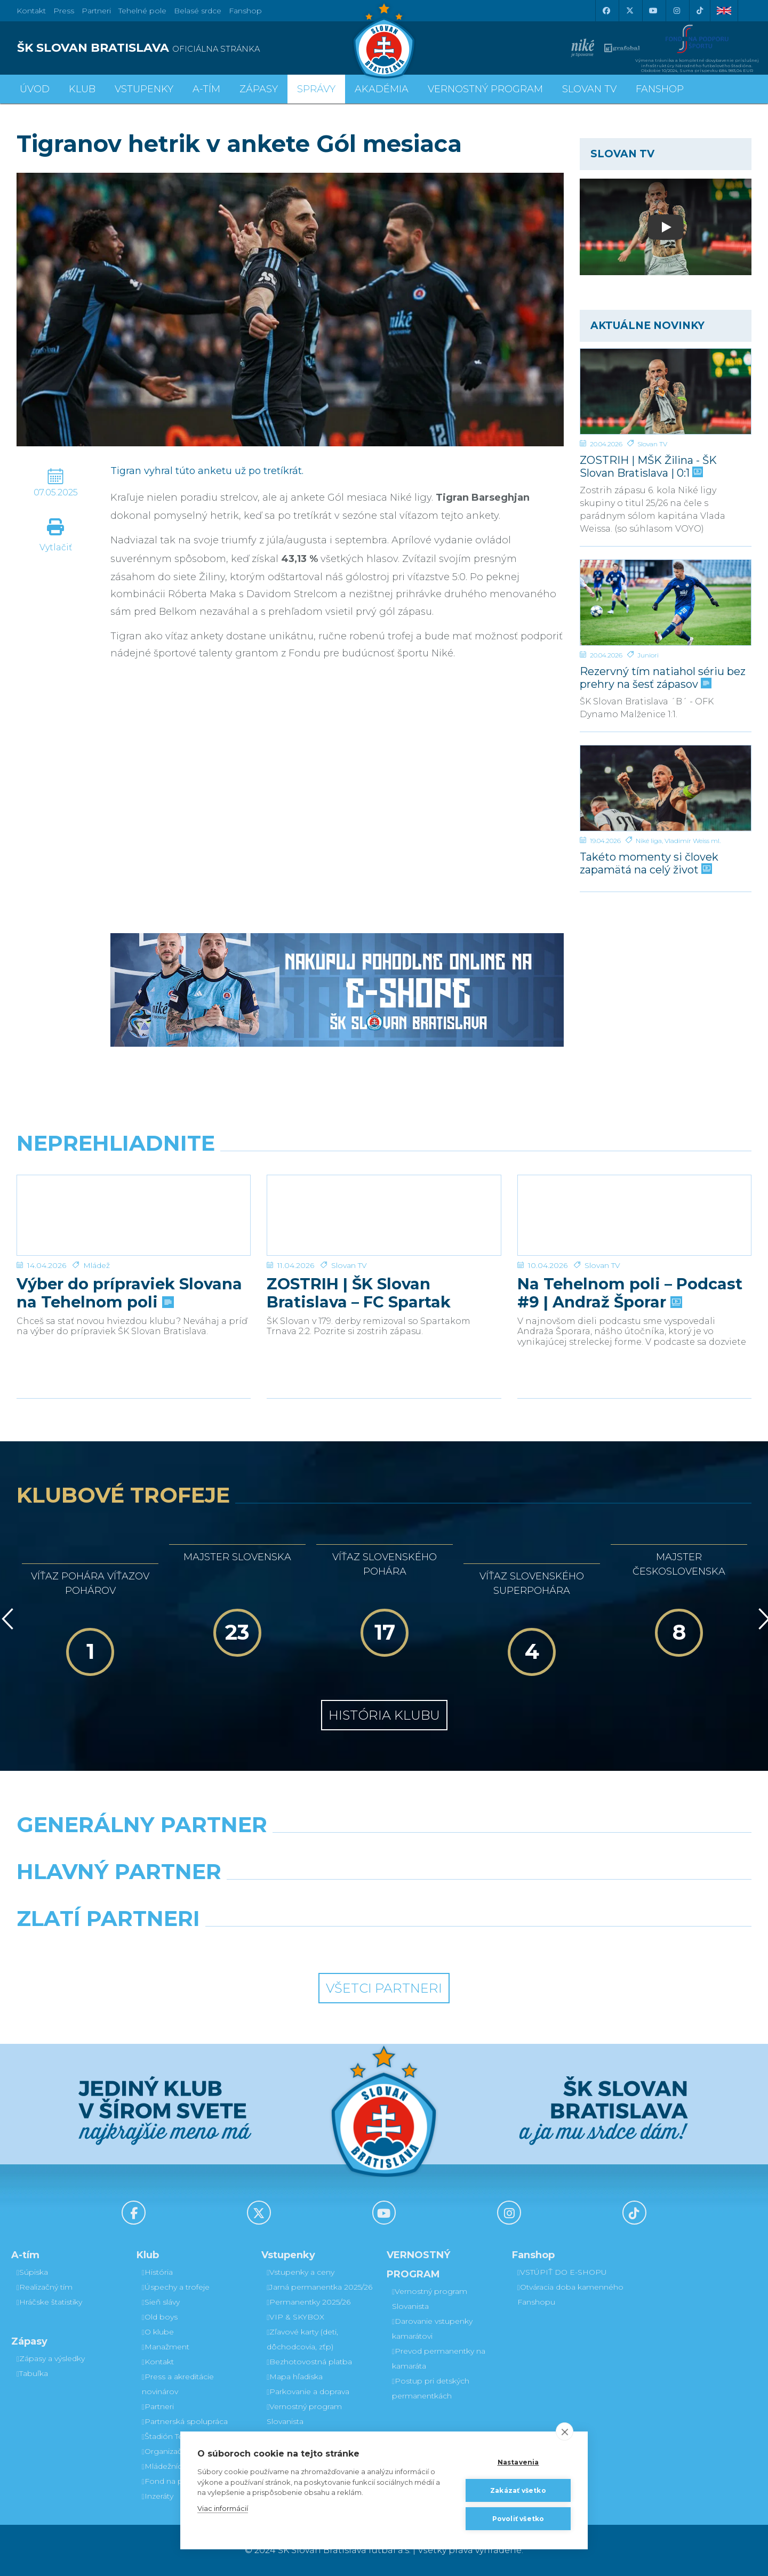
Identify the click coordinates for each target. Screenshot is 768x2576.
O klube (158, 2332)
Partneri (158, 2406)
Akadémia (382, 89)
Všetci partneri (384, 1988)
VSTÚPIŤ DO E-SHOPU (562, 2272)
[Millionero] (478, 1898)
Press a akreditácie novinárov (178, 2384)
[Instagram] (676, 10)
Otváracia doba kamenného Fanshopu (570, 2294)
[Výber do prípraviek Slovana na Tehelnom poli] (134, 1215)
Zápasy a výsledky (51, 2358)
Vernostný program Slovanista (304, 2414)
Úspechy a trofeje (176, 2287)
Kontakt (158, 2361)
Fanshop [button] (660, 89)
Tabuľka (32, 2373)
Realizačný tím (45, 2287)
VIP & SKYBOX (295, 2317)
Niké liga (649, 841)
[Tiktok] (699, 10)
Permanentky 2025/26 (308, 2302)
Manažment (165, 2347)
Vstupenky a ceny (300, 2272)
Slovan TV (652, 444)
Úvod (35, 89)
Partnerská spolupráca (185, 2421)
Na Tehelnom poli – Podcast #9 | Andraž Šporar (629, 1293)
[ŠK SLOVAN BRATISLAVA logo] (196, 48)
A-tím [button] (206, 89)
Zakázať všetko (518, 2490)
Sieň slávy (161, 2302)
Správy (316, 89)
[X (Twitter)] (629, 10)
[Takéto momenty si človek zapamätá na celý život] (665, 788)
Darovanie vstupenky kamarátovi (432, 2328)
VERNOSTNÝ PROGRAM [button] (485, 89)
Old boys (160, 2317)
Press (63, 10)
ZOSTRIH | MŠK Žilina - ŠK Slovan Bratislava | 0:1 (648, 466)
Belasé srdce (197, 10)
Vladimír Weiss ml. (693, 841)
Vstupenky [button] (144, 89)
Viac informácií (222, 2508)
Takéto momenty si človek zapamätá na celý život (649, 863)
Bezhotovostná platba (309, 2361)
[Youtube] (652, 10)
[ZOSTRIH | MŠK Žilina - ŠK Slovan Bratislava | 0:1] (665, 391)
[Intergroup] (290, 1945)
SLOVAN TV (589, 89)
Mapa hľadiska (295, 2376)
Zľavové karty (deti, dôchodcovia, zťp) (302, 2339)
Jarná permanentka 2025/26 (319, 2287)
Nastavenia (518, 2462)
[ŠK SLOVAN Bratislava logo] (384, 40)
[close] (564, 2431)
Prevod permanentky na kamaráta (438, 2358)
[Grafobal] (290, 1898)
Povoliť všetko (518, 2519)
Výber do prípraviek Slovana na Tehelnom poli (129, 1293)
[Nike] (384, 1851)
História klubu (384, 1715)
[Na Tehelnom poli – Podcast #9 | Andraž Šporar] (634, 1215)
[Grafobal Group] (478, 1945)
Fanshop (245, 10)
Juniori (648, 655)
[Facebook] (606, 10)
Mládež (96, 1265)
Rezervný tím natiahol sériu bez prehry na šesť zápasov (663, 677)
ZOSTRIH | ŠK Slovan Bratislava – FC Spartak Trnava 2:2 (359, 1293)
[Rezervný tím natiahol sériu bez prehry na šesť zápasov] (665, 602)
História (157, 2272)
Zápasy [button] (258, 89)
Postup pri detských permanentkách (430, 2388)
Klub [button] (82, 89)
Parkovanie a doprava (308, 2391)
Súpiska (32, 2272)
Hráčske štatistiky (49, 2302)
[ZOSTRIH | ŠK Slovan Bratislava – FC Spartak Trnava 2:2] (384, 1215)
